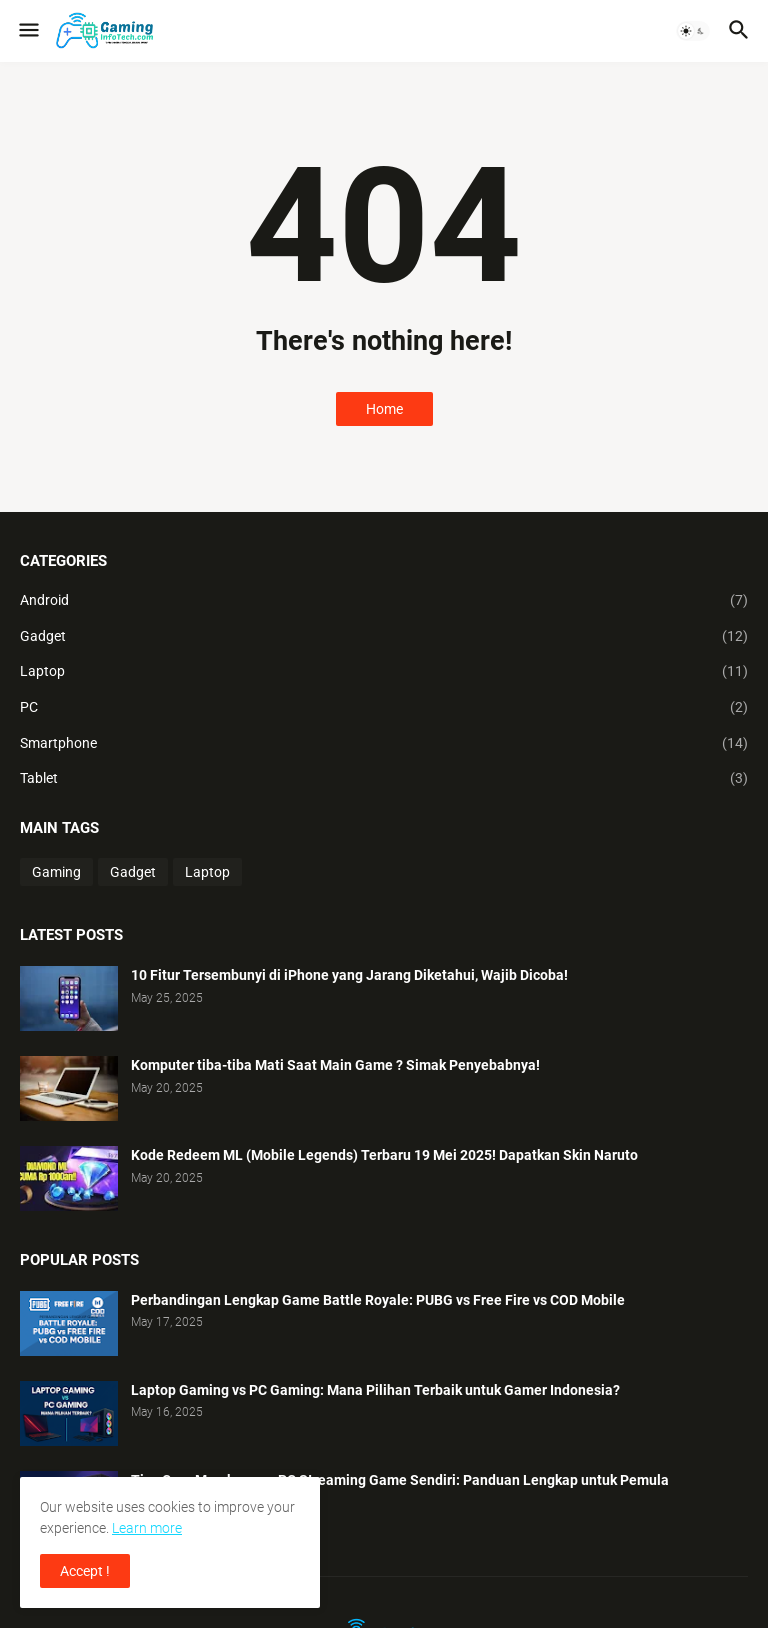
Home (384, 409)
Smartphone (384, 744)
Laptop (384, 672)
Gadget (384, 637)
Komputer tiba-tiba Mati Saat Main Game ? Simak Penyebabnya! (335, 1065)
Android (384, 601)
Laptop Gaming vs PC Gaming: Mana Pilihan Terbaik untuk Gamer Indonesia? (375, 1390)
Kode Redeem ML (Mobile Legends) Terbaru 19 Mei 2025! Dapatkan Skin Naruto (384, 1155)
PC (384, 708)
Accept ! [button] (85, 1571)
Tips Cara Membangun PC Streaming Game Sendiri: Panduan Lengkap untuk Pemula (400, 1480)
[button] (27, 31)
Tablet (384, 779)
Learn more (147, 1528)
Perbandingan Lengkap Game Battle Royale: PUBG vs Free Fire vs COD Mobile (378, 1300)
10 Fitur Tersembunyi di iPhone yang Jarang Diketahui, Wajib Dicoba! (349, 975)
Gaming (56, 872)
